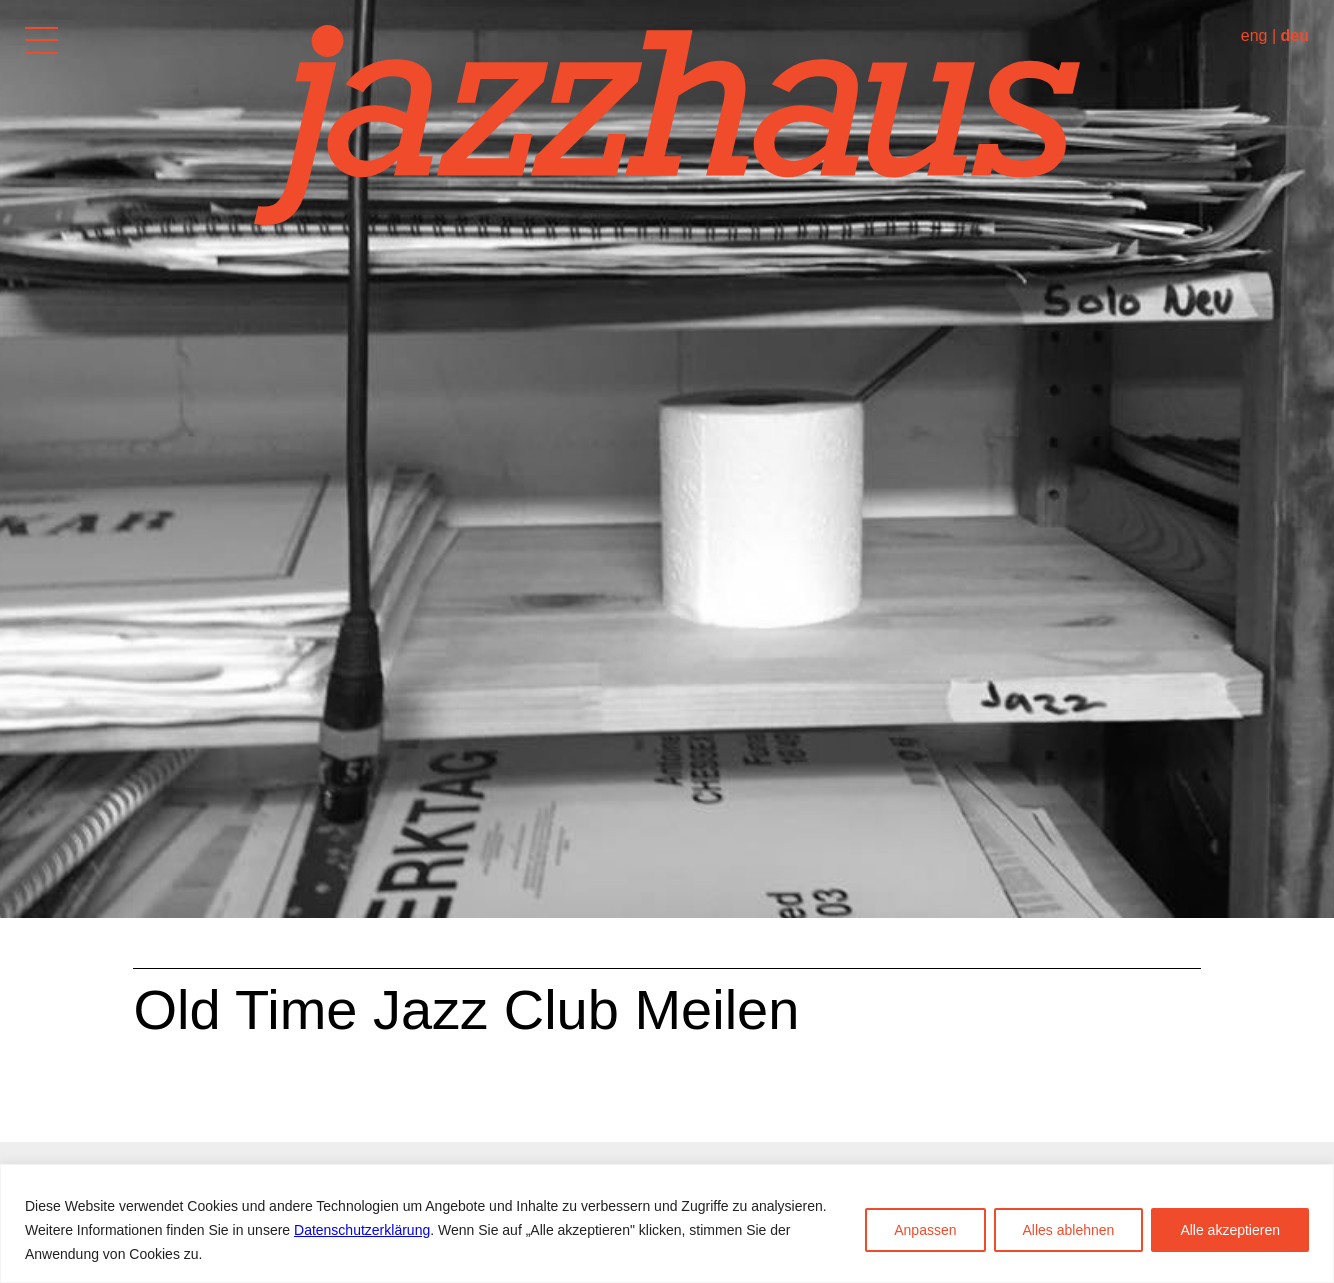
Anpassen (925, 1230)
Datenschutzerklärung (362, 1230)
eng (1254, 35)
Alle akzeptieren (1230, 1230)
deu (1295, 35)
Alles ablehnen (1069, 1230)
